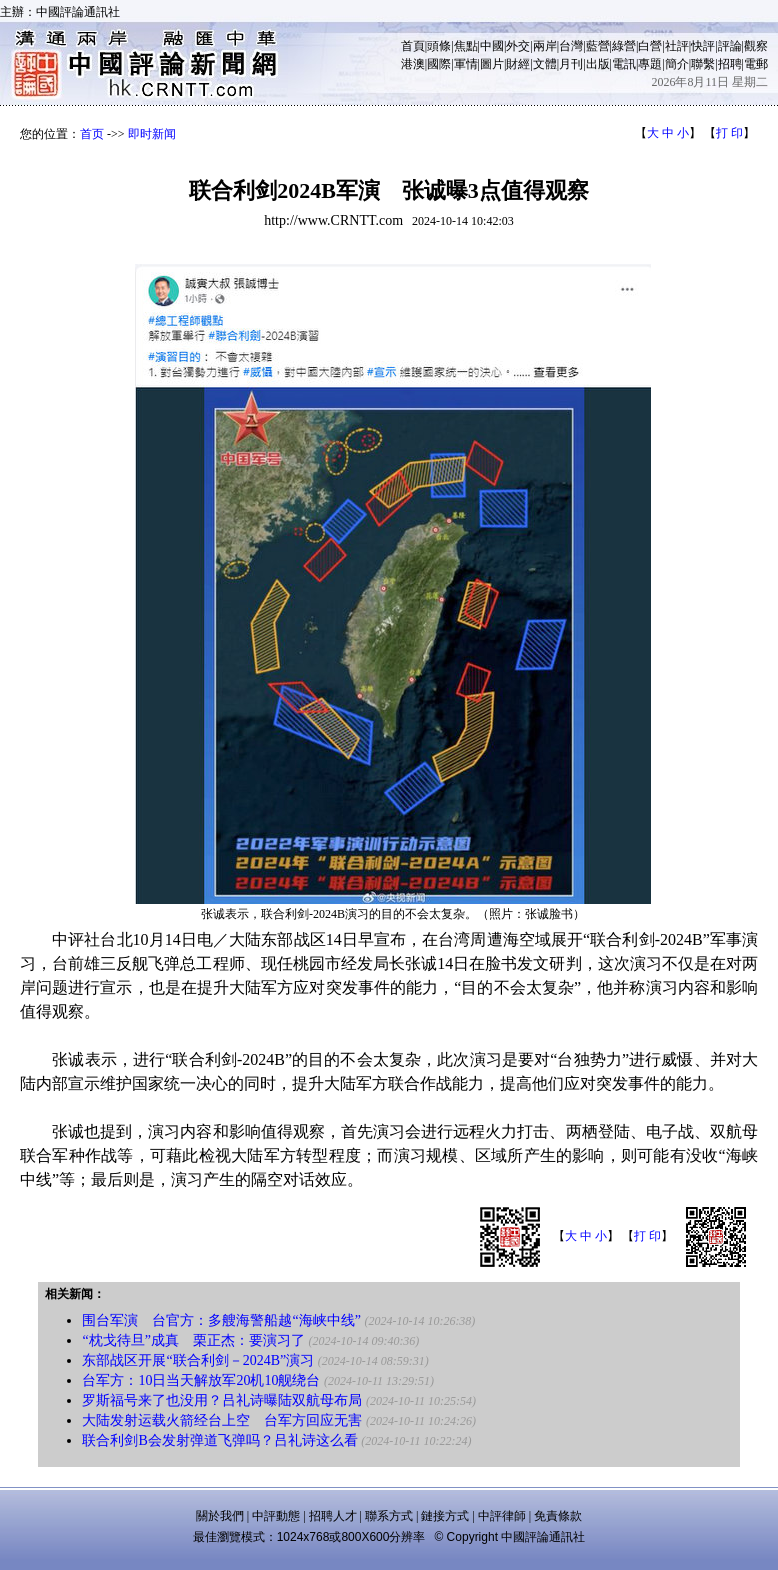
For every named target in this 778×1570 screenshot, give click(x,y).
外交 (518, 46)
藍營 (598, 46)
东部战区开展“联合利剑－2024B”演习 (198, 1360)
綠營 (624, 46)
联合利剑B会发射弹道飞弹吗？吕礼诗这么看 (219, 1440)
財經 (518, 64)
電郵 (756, 64)
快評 (703, 46)
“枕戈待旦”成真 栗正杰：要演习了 (193, 1340)
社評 (677, 46)
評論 (730, 46)
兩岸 (545, 46)
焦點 (466, 46)
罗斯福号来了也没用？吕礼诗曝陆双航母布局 (222, 1400)
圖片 (492, 64)
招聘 (730, 64)
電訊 (624, 64)
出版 (598, 64)
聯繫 (703, 64)
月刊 (571, 64)
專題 (650, 64)
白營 (650, 46)
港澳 (413, 64)
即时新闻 (152, 134)
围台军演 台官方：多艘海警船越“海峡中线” (221, 1320)
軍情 (466, 64)
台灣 (571, 46)
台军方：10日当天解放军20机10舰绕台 (201, 1380)
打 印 (729, 133)
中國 (492, 46)
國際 (439, 64)
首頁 (413, 46)
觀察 (756, 46)
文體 (545, 64)
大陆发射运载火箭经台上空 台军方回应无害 (222, 1420)
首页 (92, 134)
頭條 (439, 46)
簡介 (677, 64)
